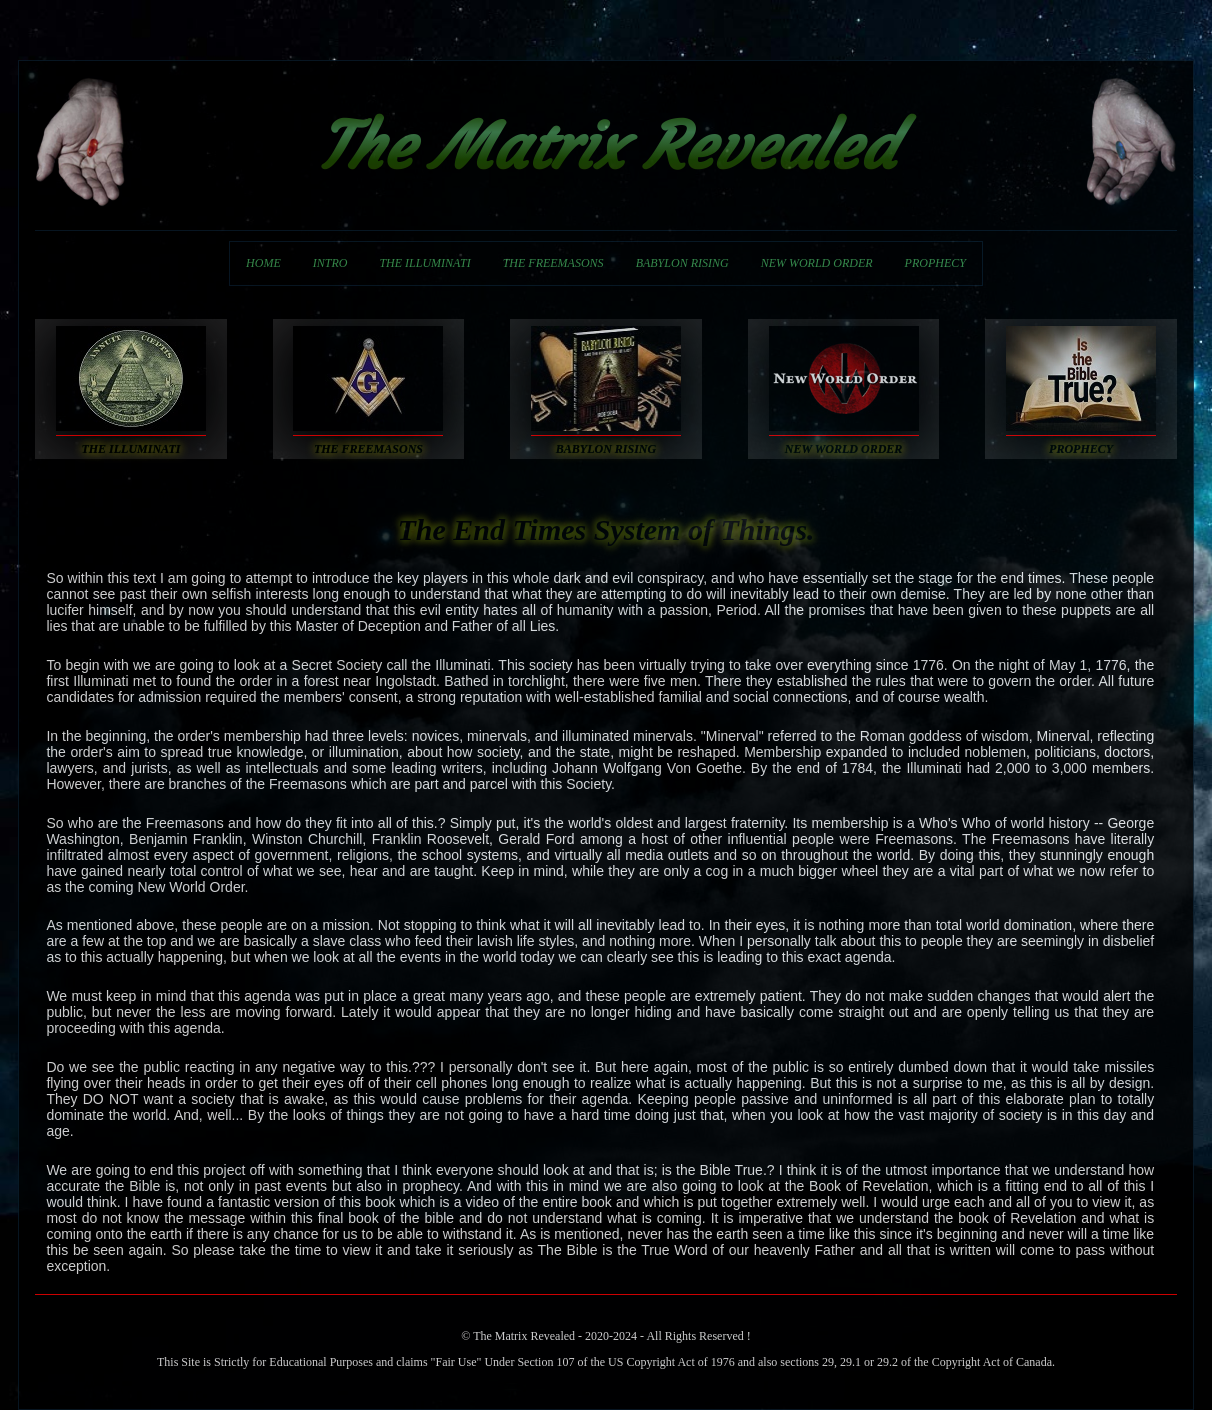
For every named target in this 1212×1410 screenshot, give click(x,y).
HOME (263, 263)
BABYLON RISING (682, 263)
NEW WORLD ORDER (817, 263)
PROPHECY (935, 263)
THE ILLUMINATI (424, 263)
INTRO (330, 263)
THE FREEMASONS (553, 263)
